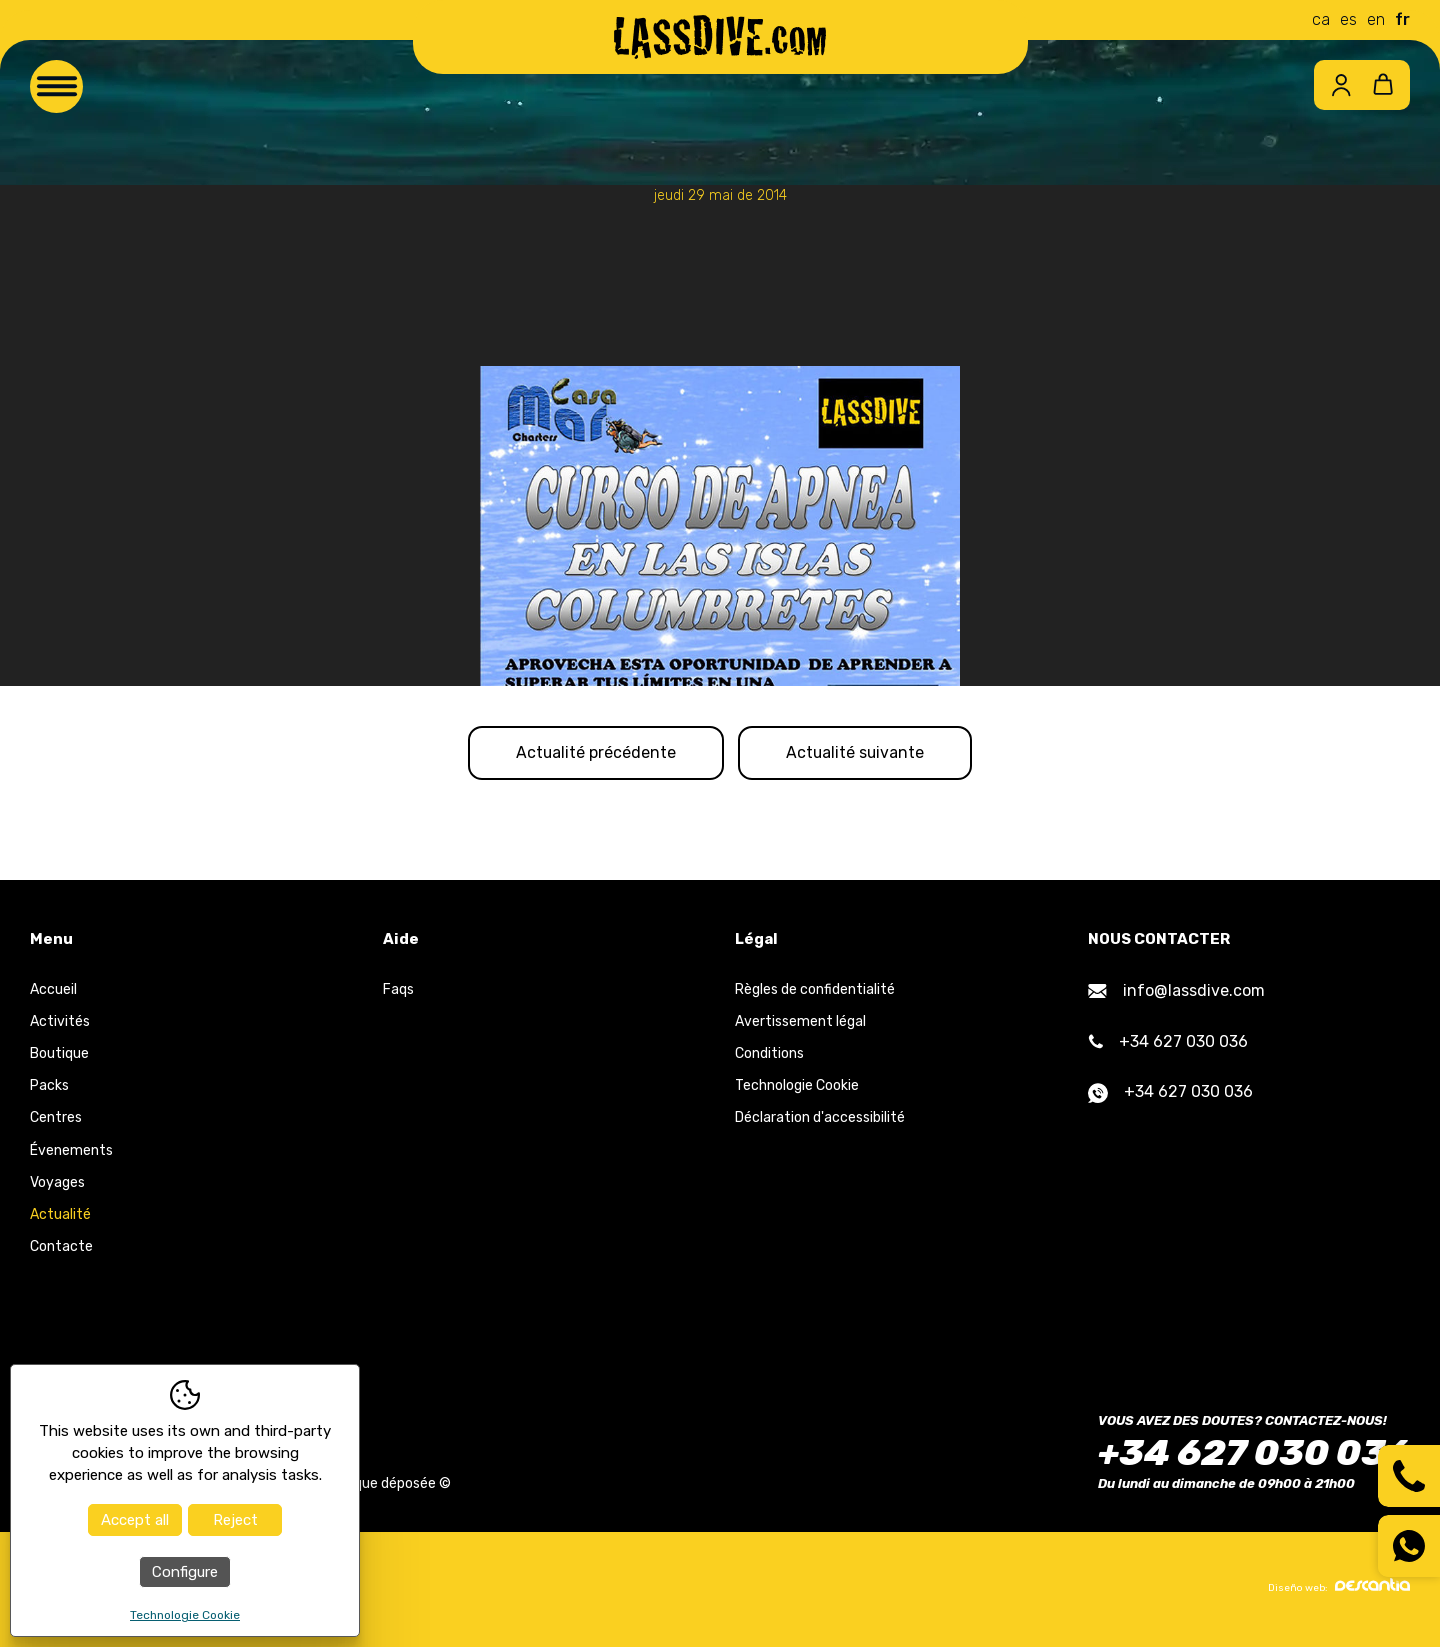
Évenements (71, 1152)
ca (1321, 19)
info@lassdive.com (1176, 992)
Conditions (769, 1055)
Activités (60, 1023)
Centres (56, 1119)
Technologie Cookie (797, 1087)
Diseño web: (1339, 1588)
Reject (235, 1520)
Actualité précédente (591, 753)
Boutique (59, 1055)
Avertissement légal (800, 1023)
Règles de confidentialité (815, 991)
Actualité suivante (860, 753)
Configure (185, 1572)
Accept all (135, 1520)
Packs (49, 1087)
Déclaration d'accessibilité (820, 1119)
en (1376, 19)
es (1348, 19)
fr (1402, 19)
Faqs (398, 991)
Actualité (60, 1216)
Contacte (61, 1248)
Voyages (57, 1184)
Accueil (53, 991)
